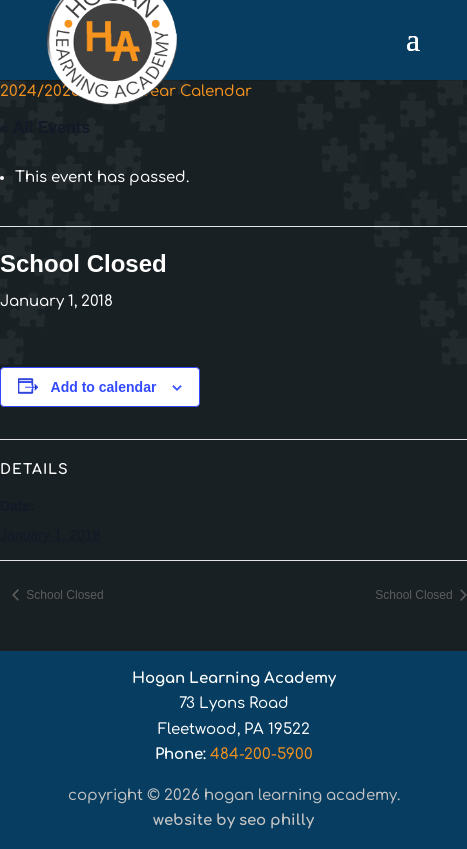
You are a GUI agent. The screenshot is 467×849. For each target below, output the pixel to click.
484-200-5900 (261, 754)
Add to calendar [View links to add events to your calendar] (104, 387)
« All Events (45, 127)
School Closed (63, 595)
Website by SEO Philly (233, 820)
